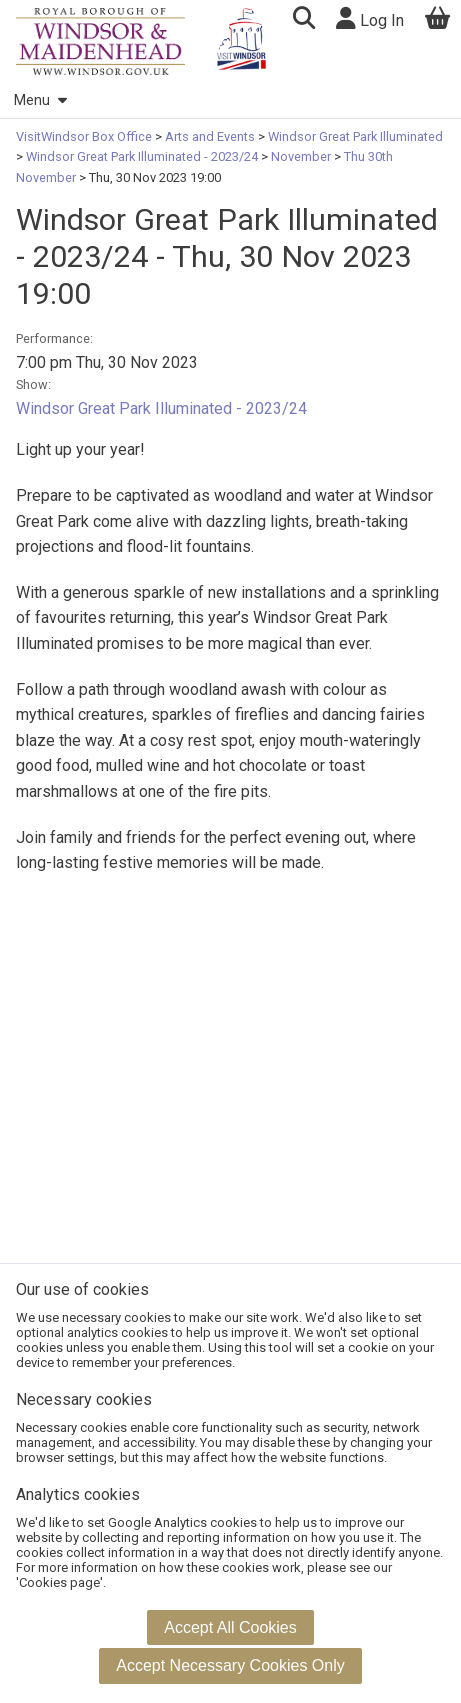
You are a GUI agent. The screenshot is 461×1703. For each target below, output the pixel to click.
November (301, 156)
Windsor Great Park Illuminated (354, 136)
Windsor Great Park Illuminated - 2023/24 (142, 156)
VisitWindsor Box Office (85, 136)
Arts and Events (210, 136)
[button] (303, 20)
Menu (40, 100)
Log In (370, 18)
